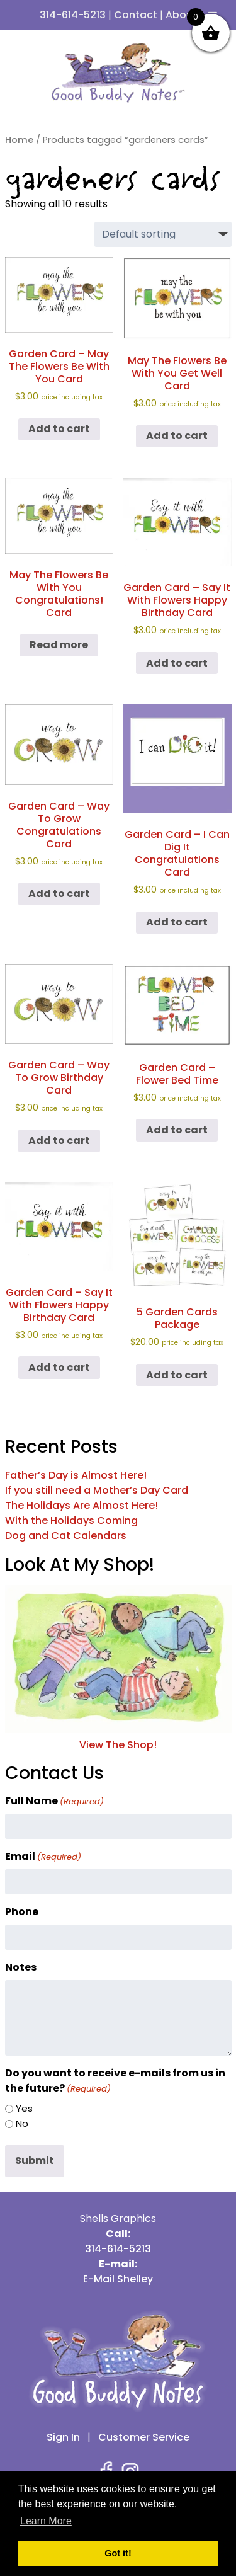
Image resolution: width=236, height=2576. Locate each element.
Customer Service (143, 2437)
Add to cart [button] (59, 428)
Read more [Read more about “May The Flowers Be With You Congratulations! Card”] (59, 645)
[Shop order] (163, 234)
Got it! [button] (117, 2553)
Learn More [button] (46, 2521)
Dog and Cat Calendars (65, 1535)
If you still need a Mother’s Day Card (96, 1490)
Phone (21, 1911)
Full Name (54, 1801)
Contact (135, 15)
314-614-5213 (73, 15)
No (22, 2123)
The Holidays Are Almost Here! (81, 1505)
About (181, 15)
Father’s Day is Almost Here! (76, 1475)
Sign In (63, 2437)
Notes (21, 1967)
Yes (24, 2108)
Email (43, 1856)
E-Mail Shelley (118, 2279)
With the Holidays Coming (71, 1520)
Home (19, 140)
